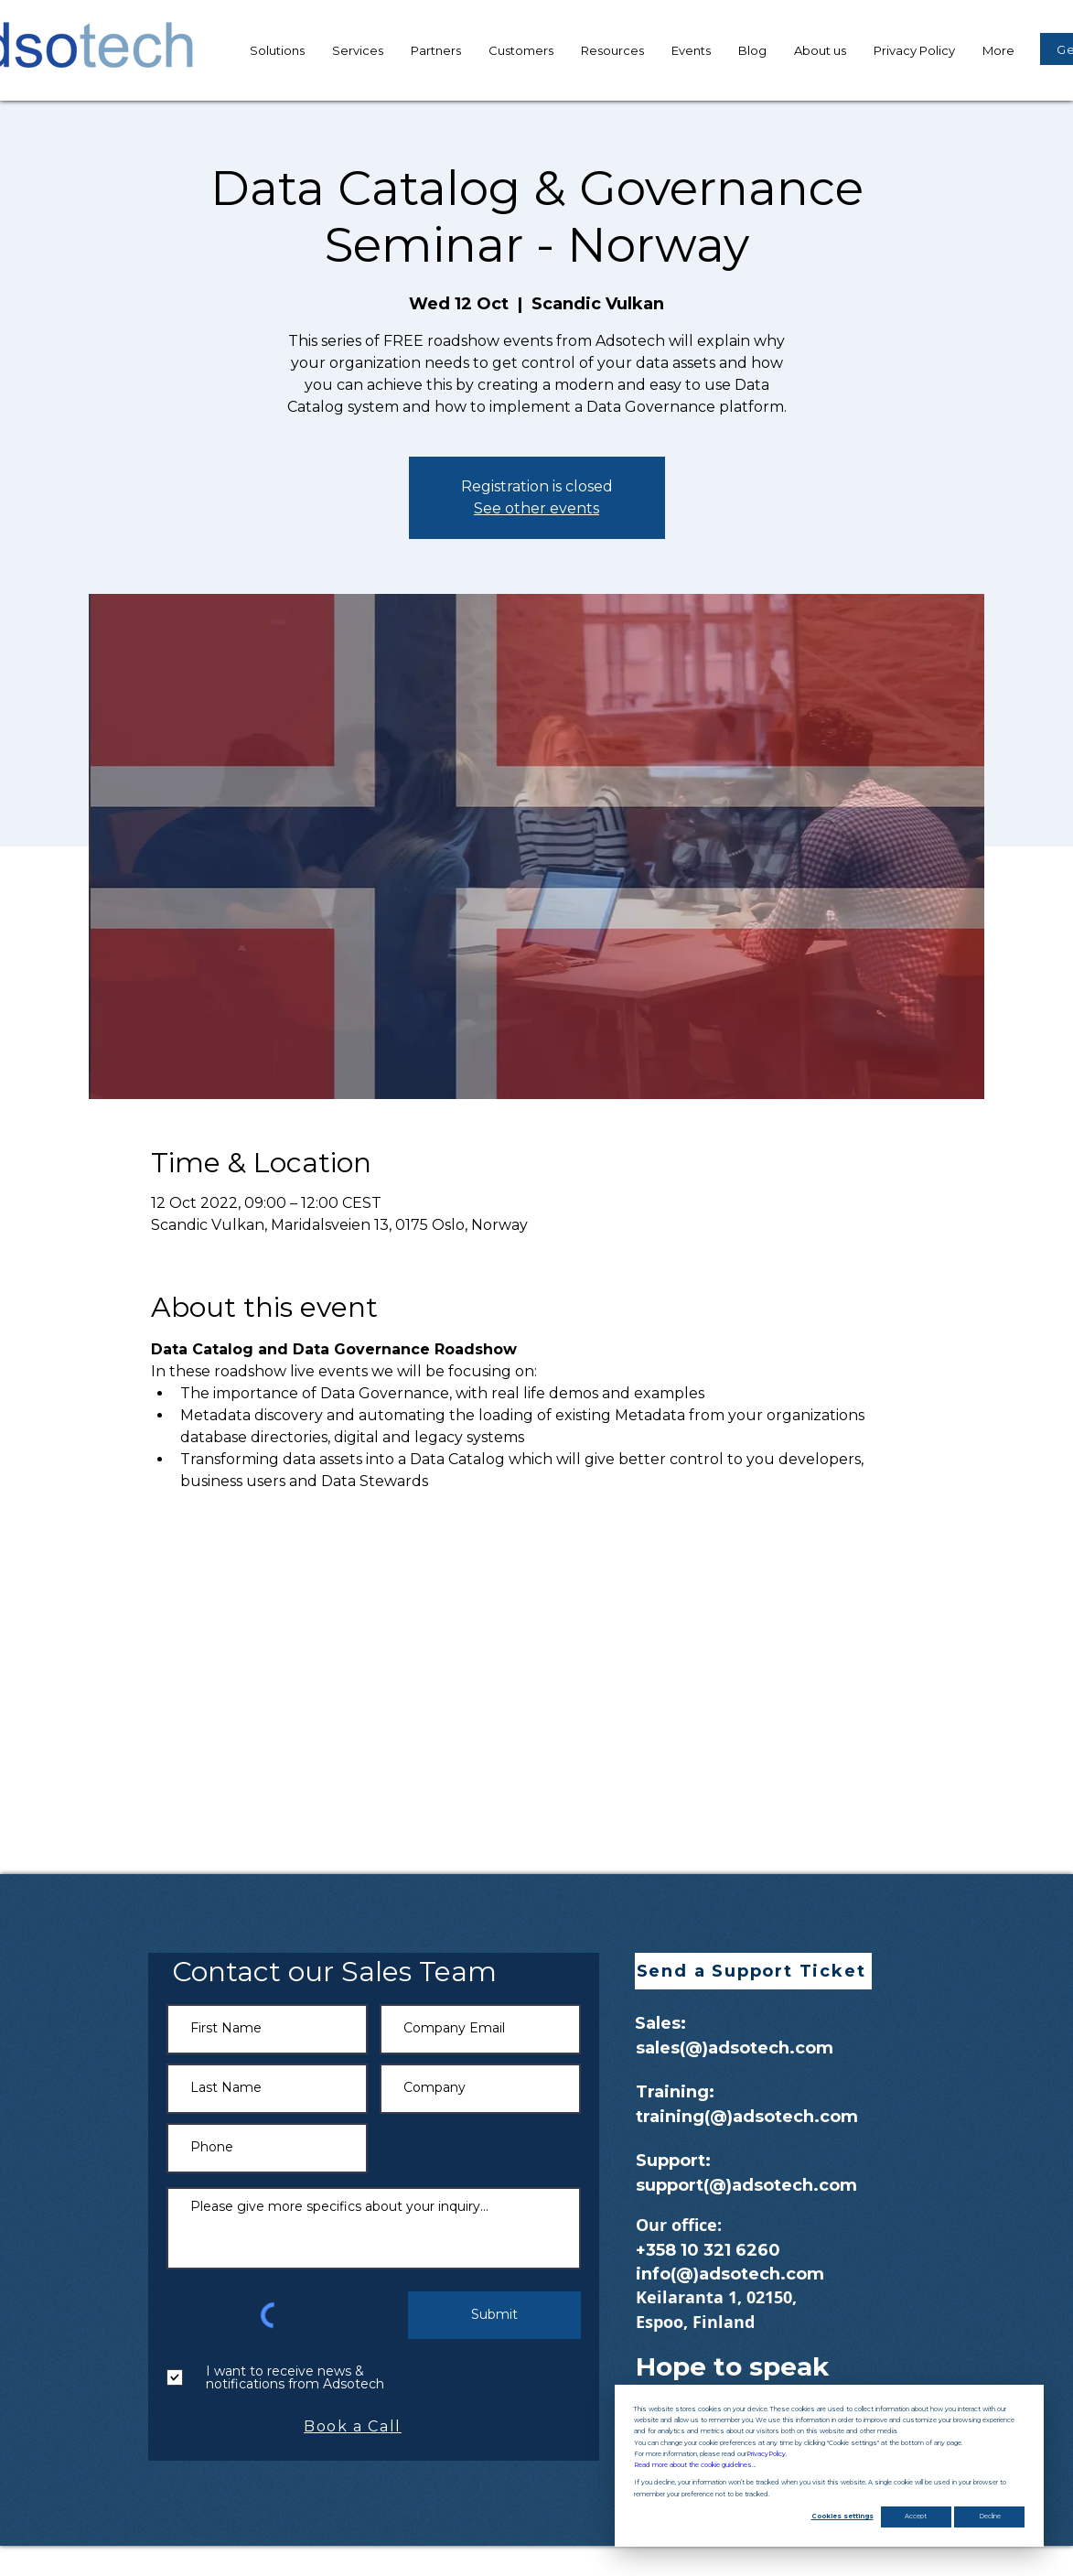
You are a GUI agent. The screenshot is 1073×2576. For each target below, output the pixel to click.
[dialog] (829, 2466)
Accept (916, 2516)
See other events (536, 508)
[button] (612, 50)
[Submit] (494, 2315)
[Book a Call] (355, 2427)
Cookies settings (842, 2516)
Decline (990, 2516)
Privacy (766, 2454)
